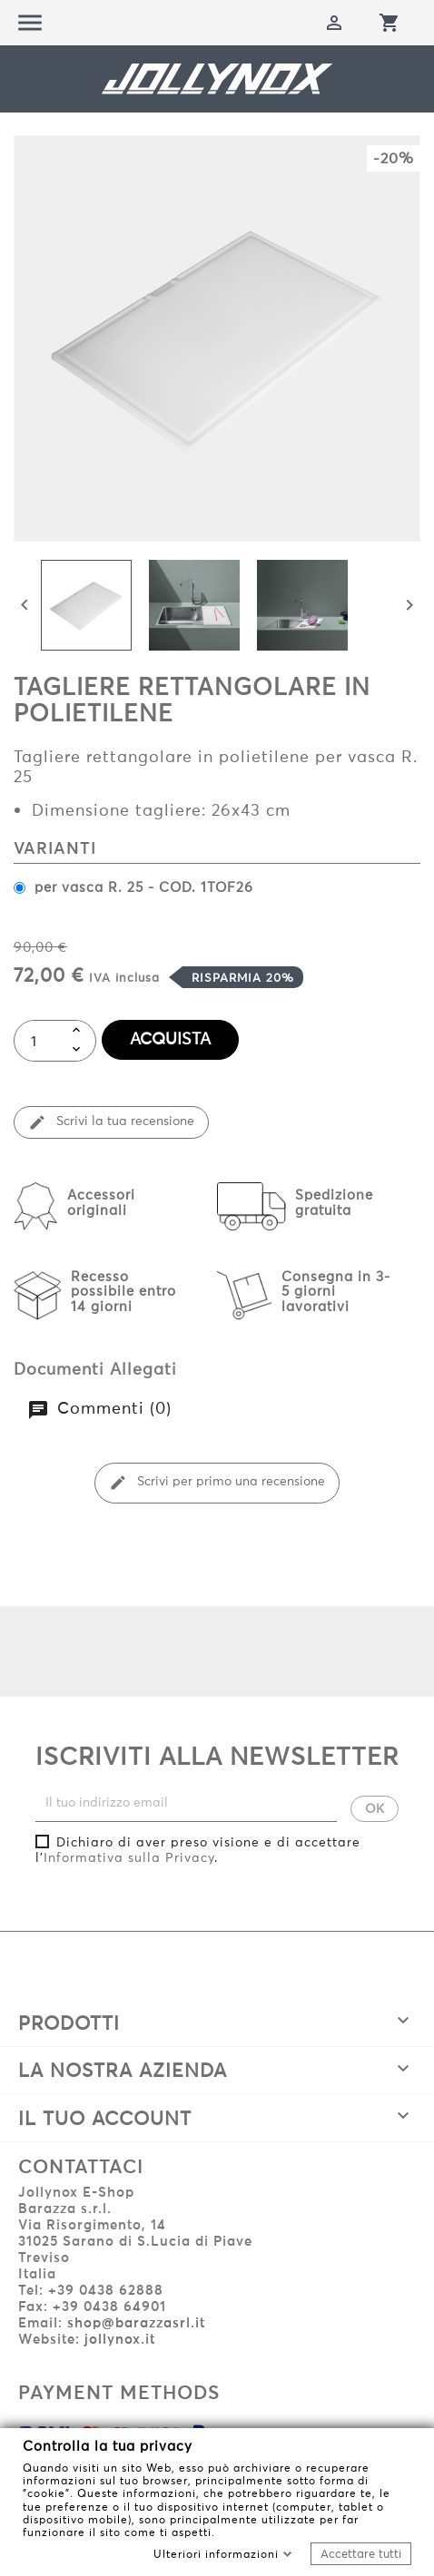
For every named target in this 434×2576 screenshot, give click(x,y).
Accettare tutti (361, 2553)
